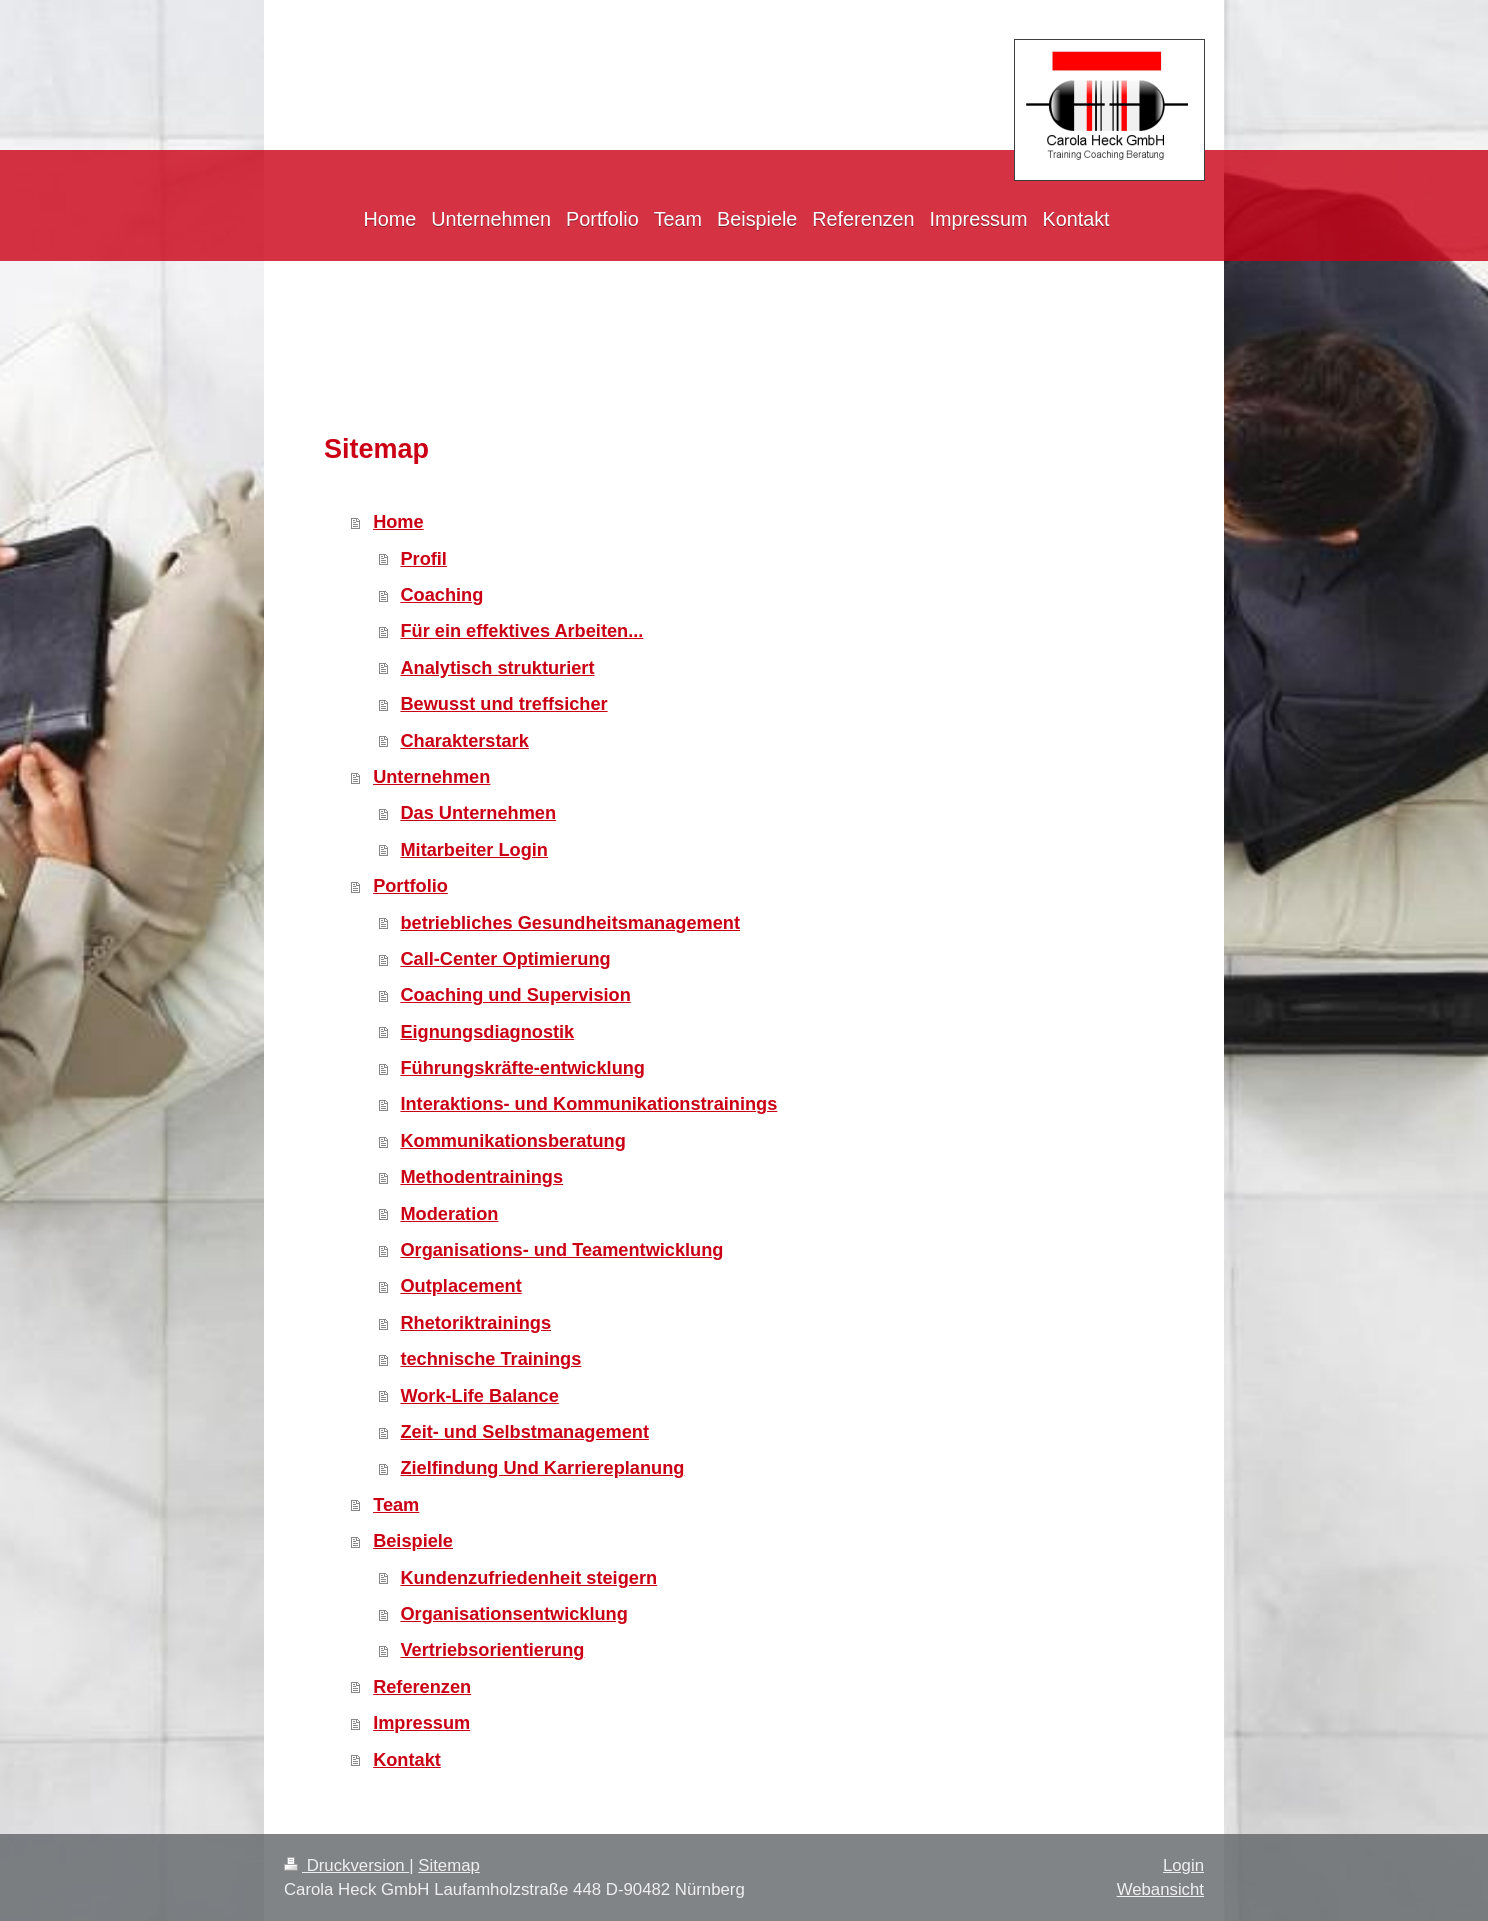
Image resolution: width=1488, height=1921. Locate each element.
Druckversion (346, 1865)
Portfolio (410, 886)
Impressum (421, 1723)
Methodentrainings (481, 1177)
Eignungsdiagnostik (487, 1032)
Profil (423, 559)
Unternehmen (431, 777)
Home (398, 522)
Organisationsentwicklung (513, 1614)
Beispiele (413, 1541)
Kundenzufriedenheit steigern (528, 1578)
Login (1183, 1865)
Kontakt (407, 1760)
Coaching (441, 595)
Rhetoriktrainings (475, 1323)
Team (396, 1505)
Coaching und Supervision (515, 995)
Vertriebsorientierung (492, 1650)
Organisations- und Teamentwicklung (561, 1250)
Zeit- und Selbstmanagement (524, 1432)
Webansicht (1160, 1889)
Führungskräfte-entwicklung (522, 1068)
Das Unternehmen (478, 813)
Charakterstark (464, 741)
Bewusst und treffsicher (503, 704)
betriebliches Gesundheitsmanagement (570, 923)
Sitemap (449, 1865)
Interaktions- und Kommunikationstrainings (588, 1104)
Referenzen (422, 1687)
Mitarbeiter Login (474, 850)
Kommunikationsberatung (512, 1141)
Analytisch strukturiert (497, 668)
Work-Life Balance (479, 1396)
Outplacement (460, 1286)
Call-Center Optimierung (505, 959)
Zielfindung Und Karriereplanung (542, 1468)
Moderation (449, 1214)
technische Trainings (490, 1359)
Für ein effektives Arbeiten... (521, 631)
